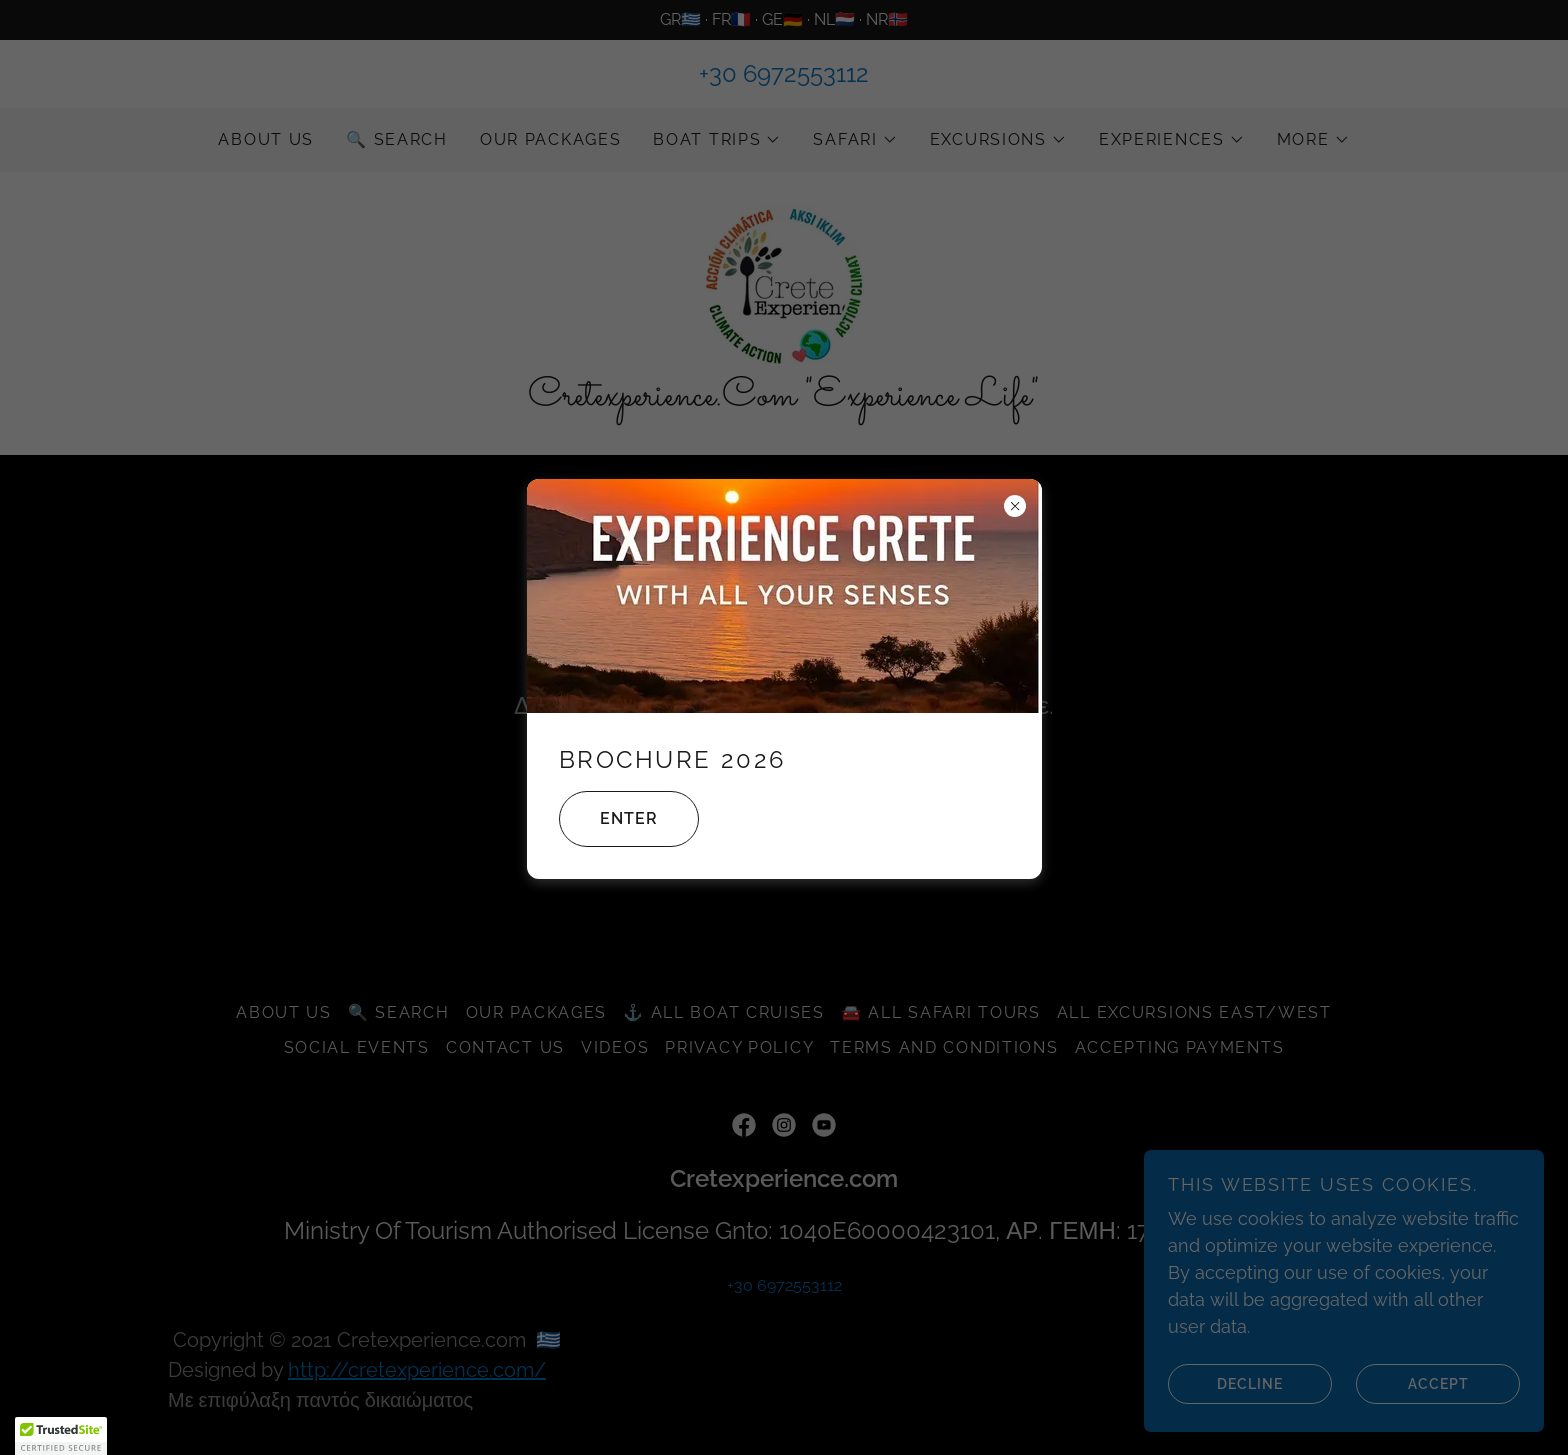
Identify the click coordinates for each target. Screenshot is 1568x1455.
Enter (608, 819)
